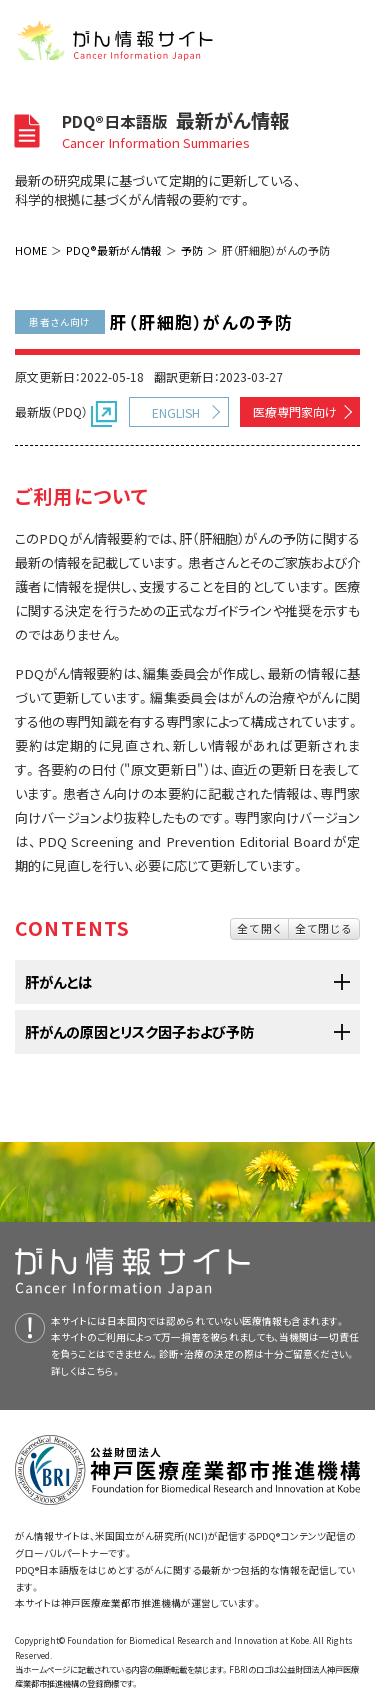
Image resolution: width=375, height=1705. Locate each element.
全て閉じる (324, 928)
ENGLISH (176, 412)
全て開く (259, 928)
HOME (31, 250)
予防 (192, 250)
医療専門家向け (295, 411)
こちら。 (104, 1371)
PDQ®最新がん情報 (114, 250)
